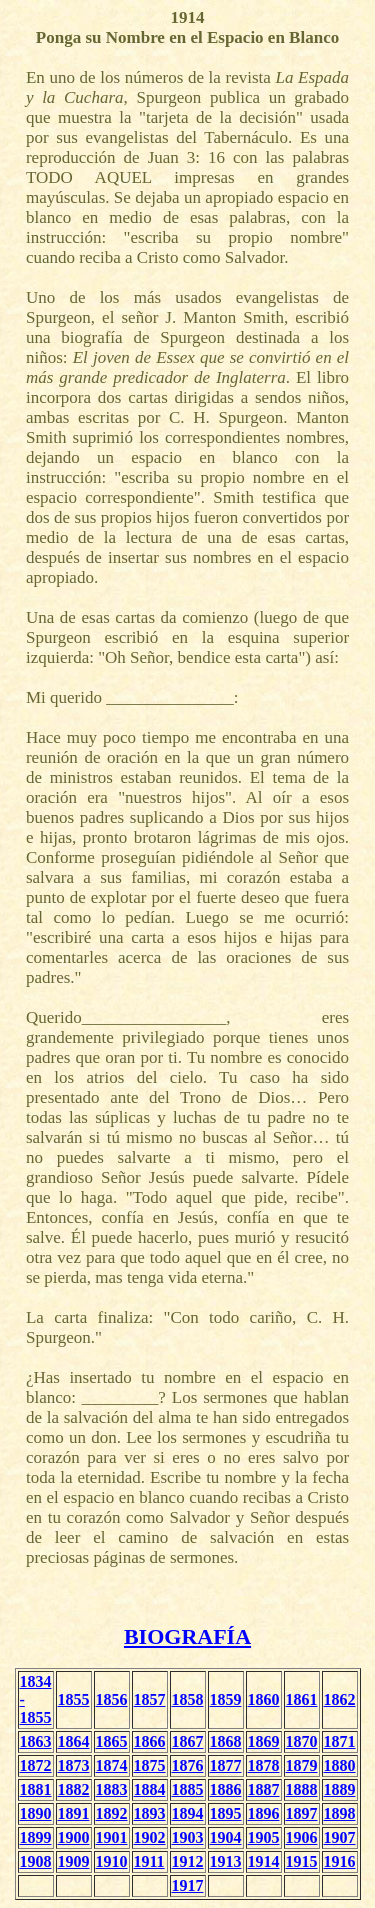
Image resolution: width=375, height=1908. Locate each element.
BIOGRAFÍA (187, 1636)
